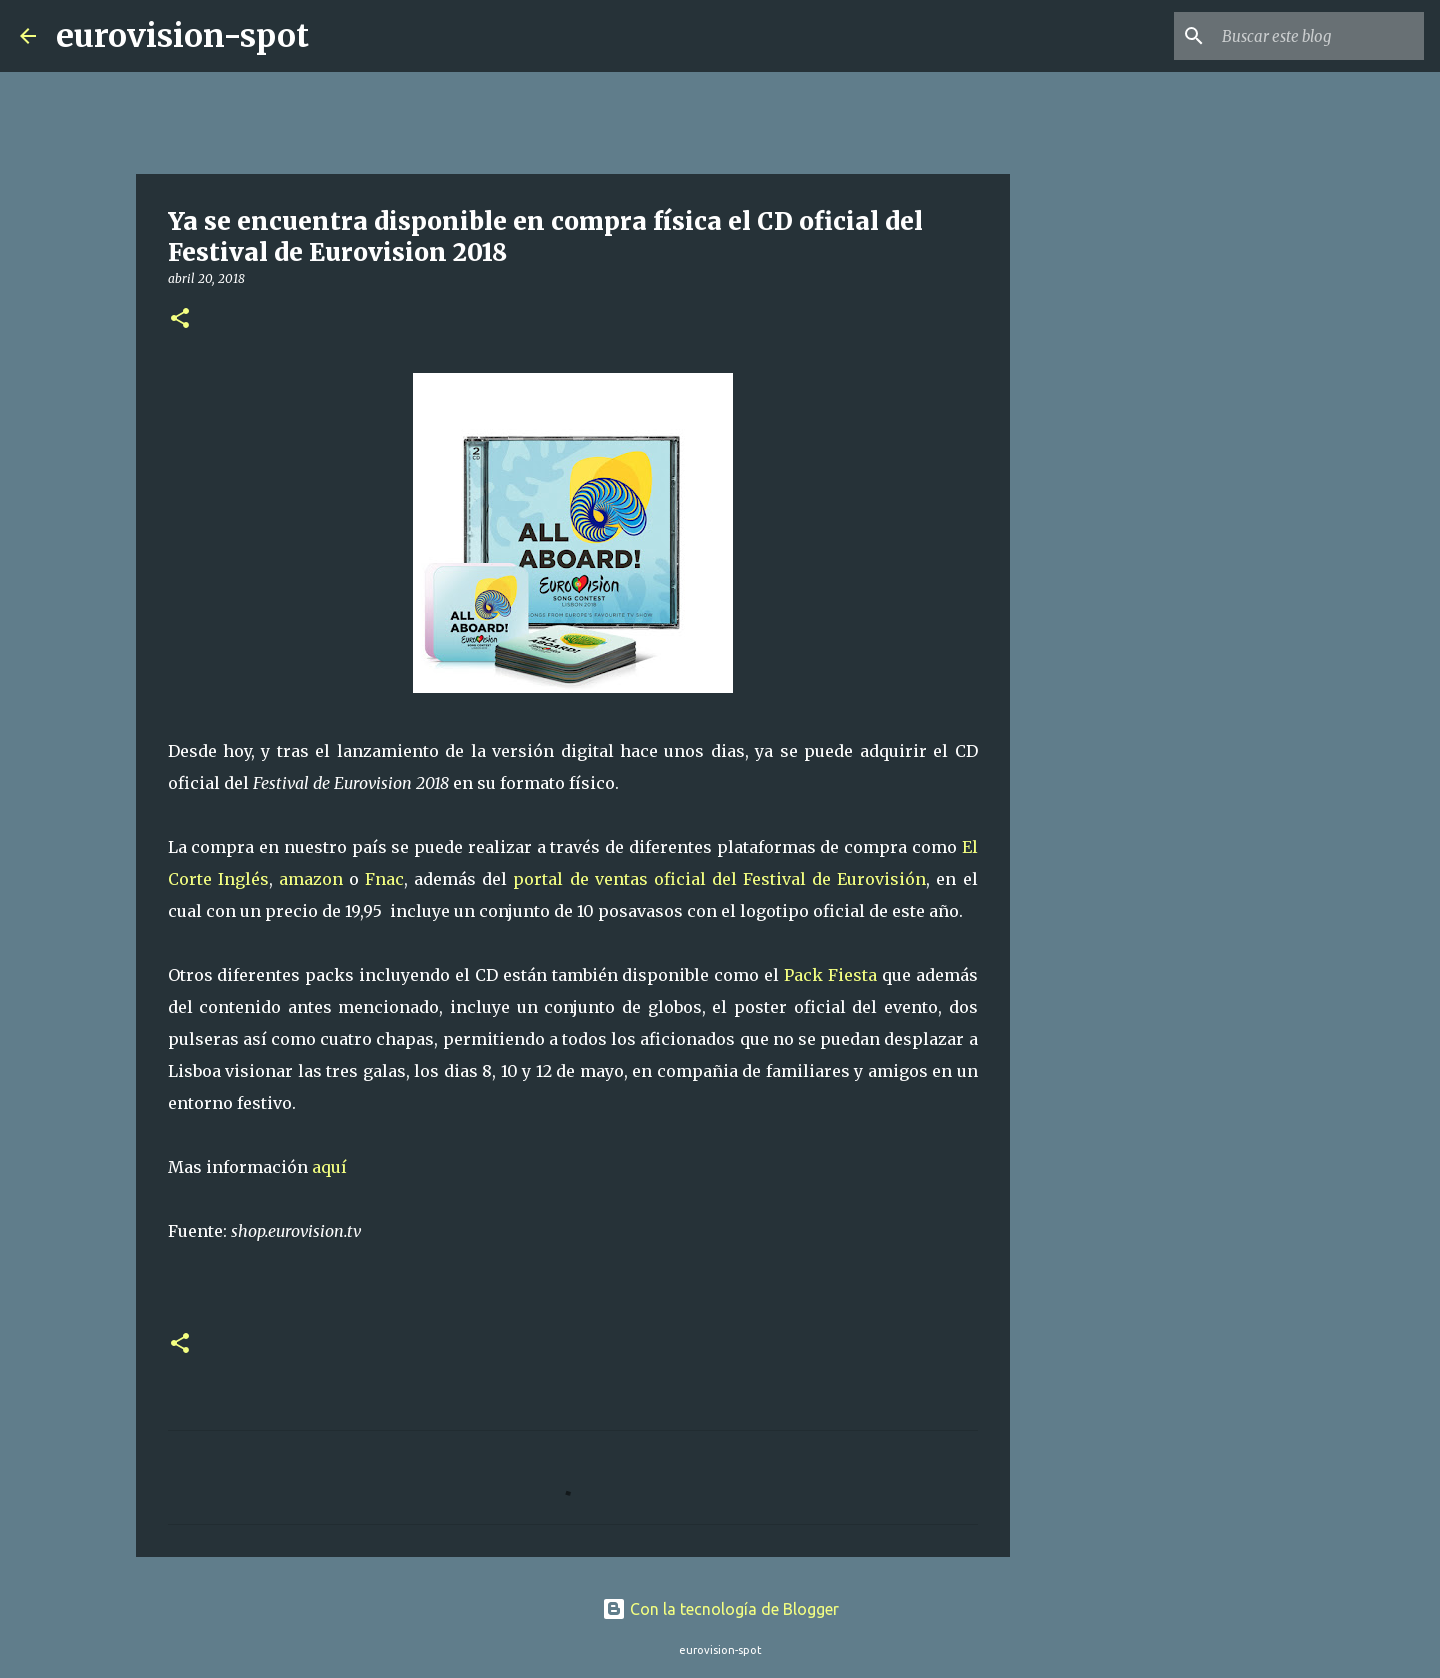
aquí (329, 1167)
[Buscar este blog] (1319, 36)
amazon (311, 879)
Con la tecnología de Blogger (720, 1609)
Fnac (384, 879)
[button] (180, 319)
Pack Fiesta (830, 975)
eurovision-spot (182, 36)
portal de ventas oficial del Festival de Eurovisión (719, 879)
